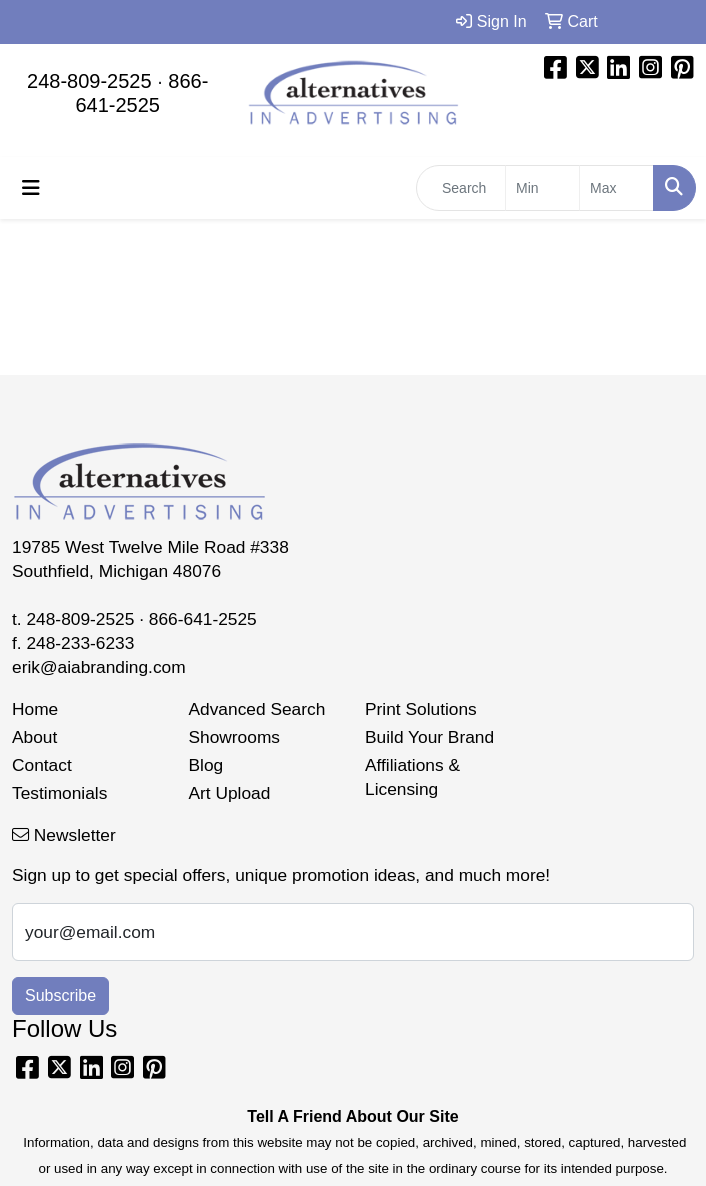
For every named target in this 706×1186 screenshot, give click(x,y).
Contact (42, 765)
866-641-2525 (203, 619)
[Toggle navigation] (31, 188)
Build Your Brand (429, 737)
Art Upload (230, 793)
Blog (206, 765)
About (34, 737)
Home (35, 709)
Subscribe (60, 995)
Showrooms (235, 737)
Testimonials (59, 793)
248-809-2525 (89, 81)
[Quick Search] (461, 188)
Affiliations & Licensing (412, 777)
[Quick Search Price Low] (542, 188)
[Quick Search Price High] (616, 188)
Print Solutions (421, 709)
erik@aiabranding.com (99, 667)
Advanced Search (257, 709)
